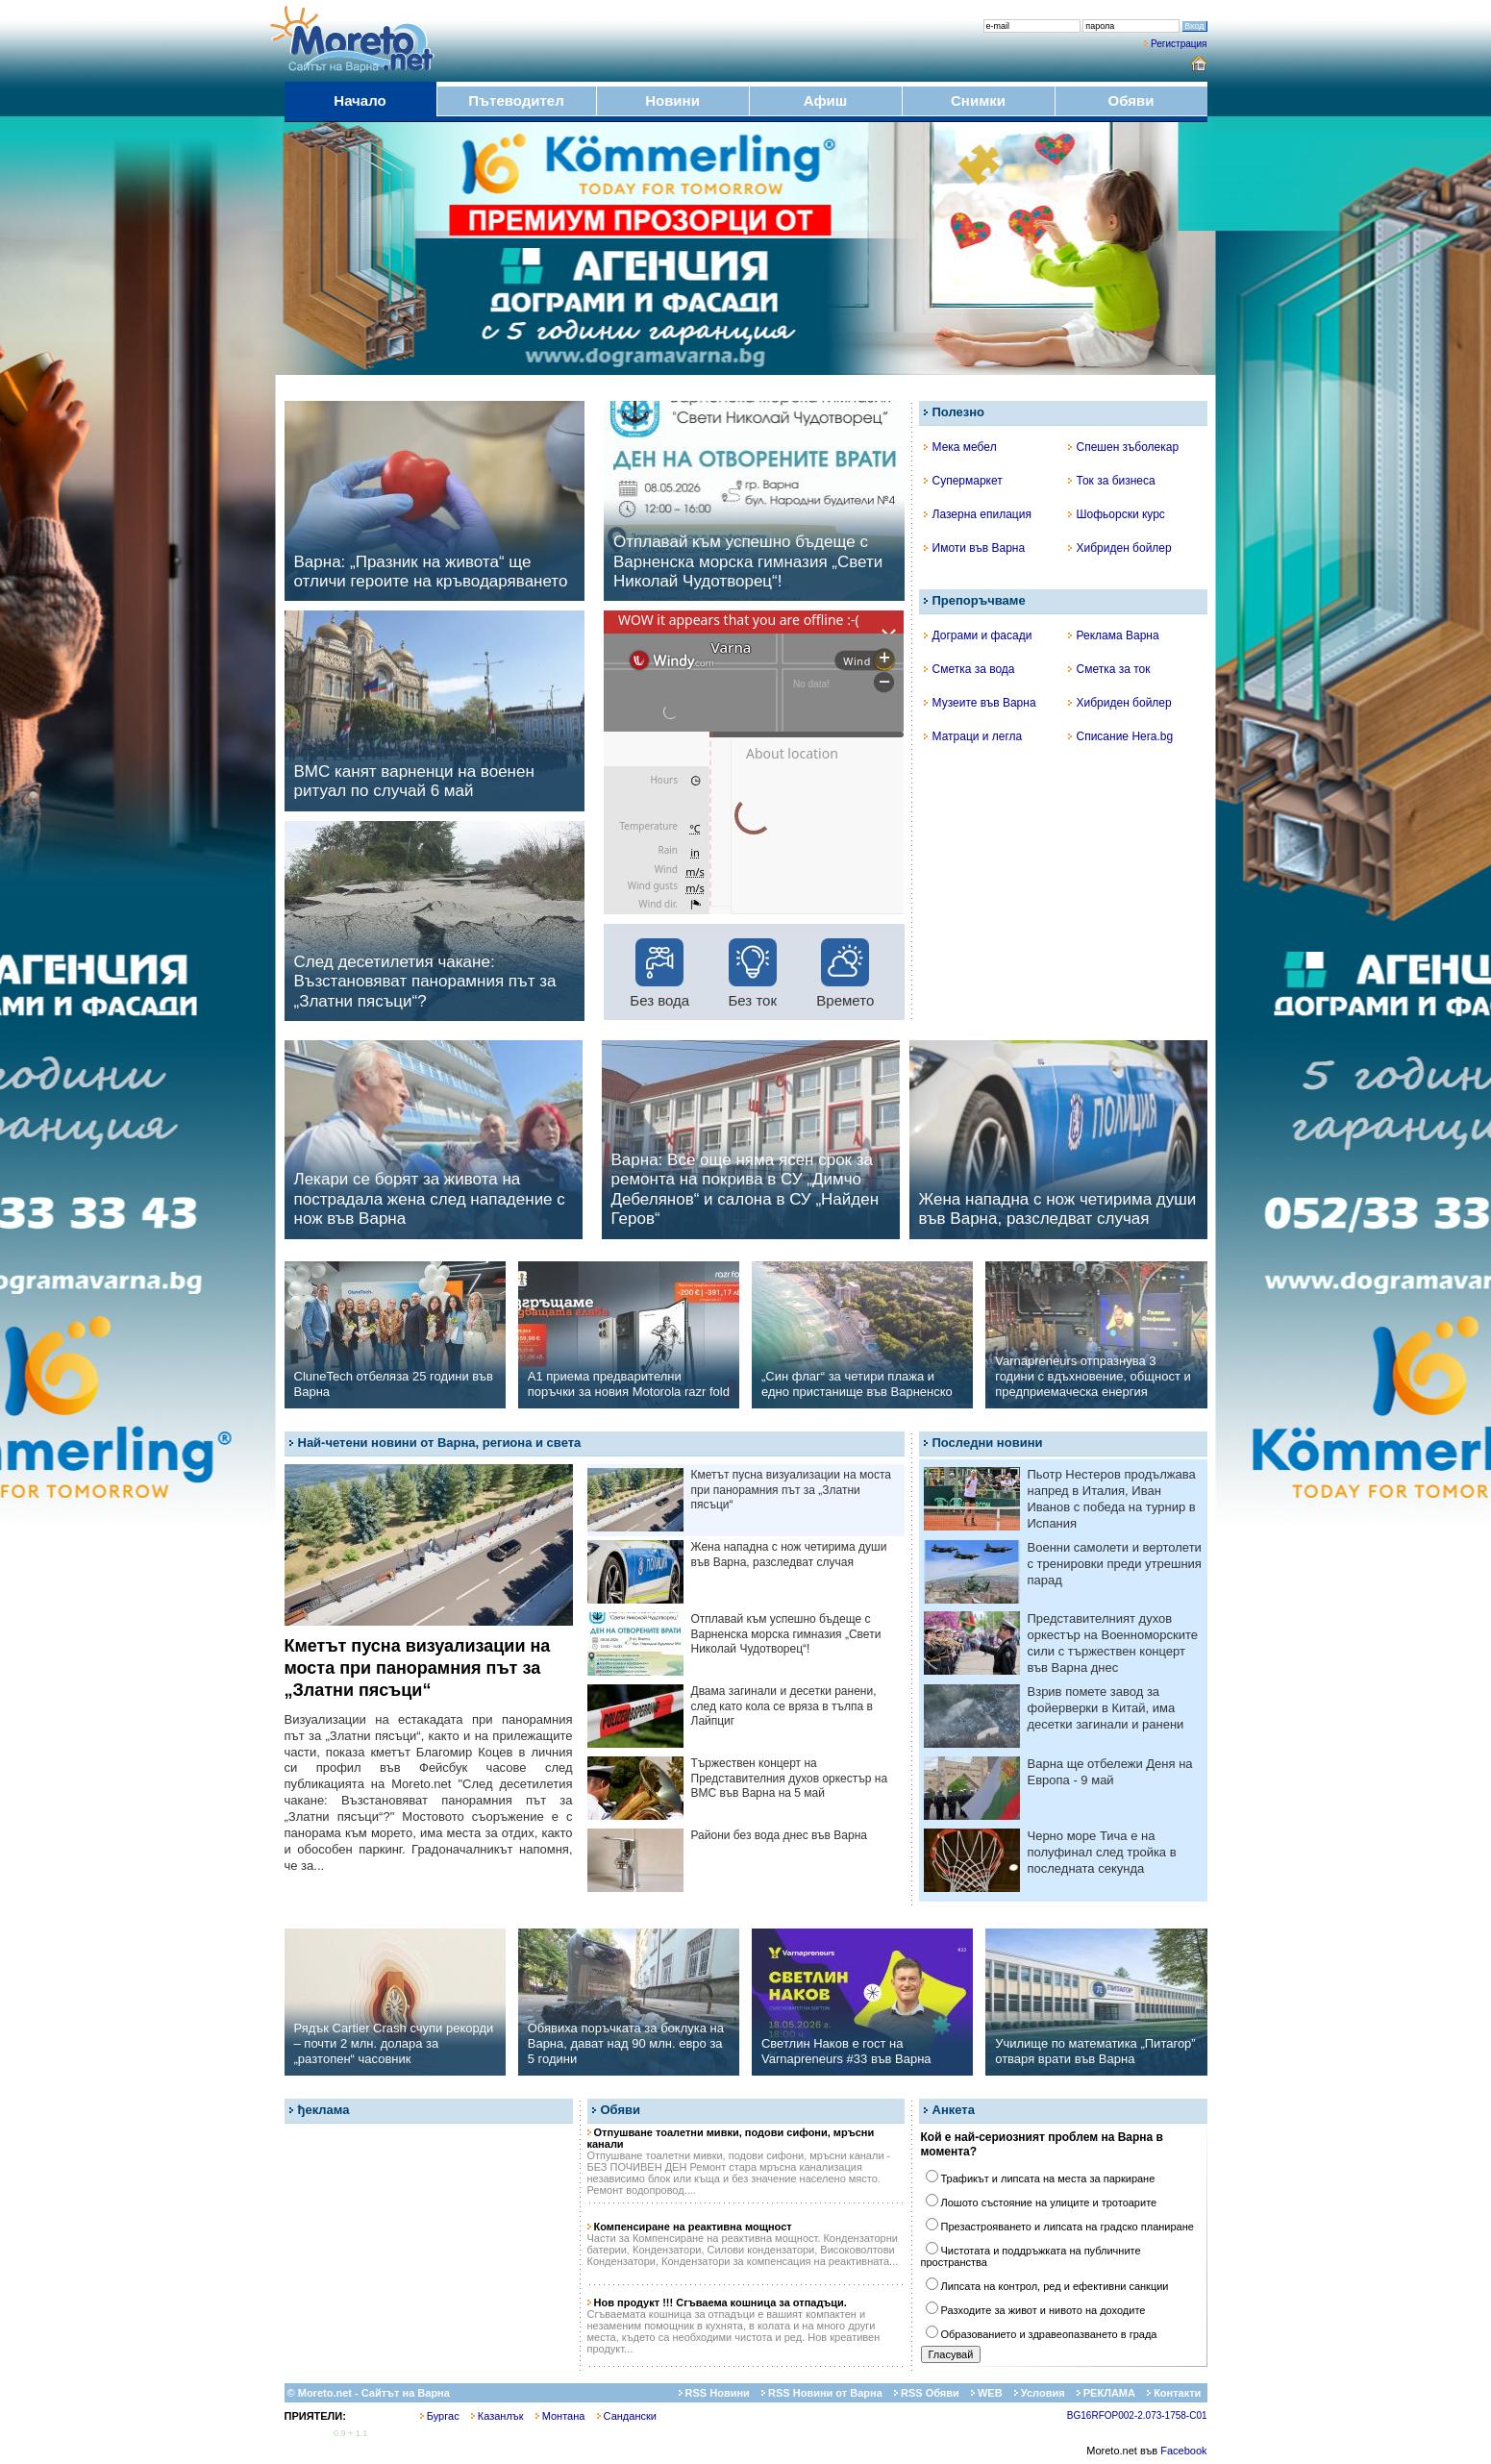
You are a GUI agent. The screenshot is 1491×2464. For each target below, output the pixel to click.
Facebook (1183, 2450)
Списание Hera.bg (1121, 736)
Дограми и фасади (978, 635)
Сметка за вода (969, 669)
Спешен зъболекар (1124, 447)
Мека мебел (960, 447)
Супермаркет (963, 480)
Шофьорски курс (1116, 514)
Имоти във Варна (975, 548)
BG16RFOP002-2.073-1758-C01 (1137, 2415)
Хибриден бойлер (1120, 548)
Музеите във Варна (980, 702)
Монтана (560, 2416)
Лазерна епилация (977, 514)
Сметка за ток (1109, 669)
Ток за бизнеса (1112, 480)
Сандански (627, 2416)
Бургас (440, 2416)
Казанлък (497, 2416)
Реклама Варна (1113, 635)
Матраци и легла (973, 736)
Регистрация (1178, 43)
